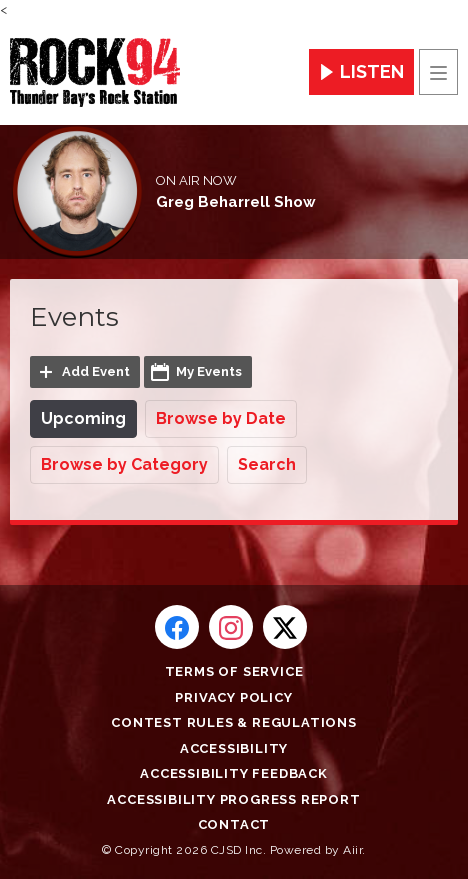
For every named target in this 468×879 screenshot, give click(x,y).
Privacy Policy (233, 697)
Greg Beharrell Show (236, 202)
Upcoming (83, 418)
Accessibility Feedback (234, 773)
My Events (209, 371)
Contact (234, 824)
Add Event (96, 371)
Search (267, 464)
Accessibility (234, 748)
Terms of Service (234, 671)
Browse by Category (124, 464)
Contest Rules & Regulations (234, 722)
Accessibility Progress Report (233, 799)
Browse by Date (221, 418)
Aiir (352, 850)
